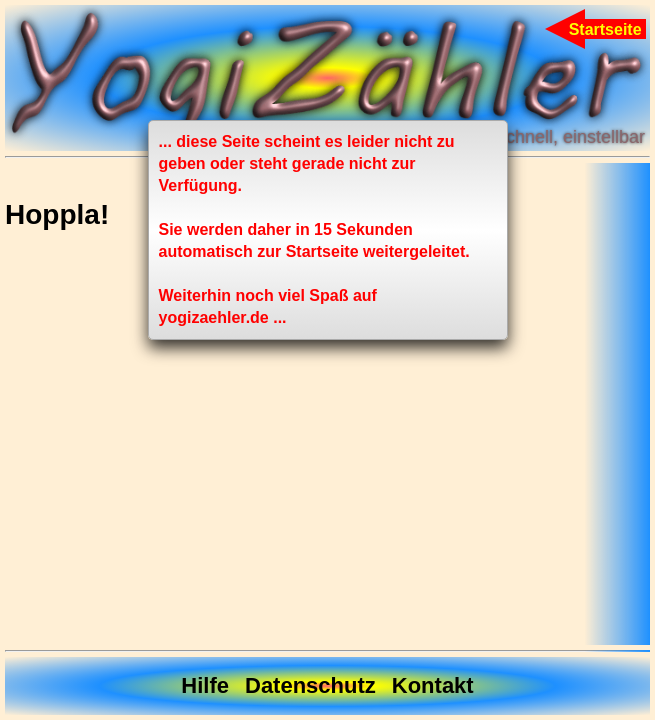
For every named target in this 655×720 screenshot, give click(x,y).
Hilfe (205, 685)
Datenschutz (310, 685)
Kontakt (433, 685)
